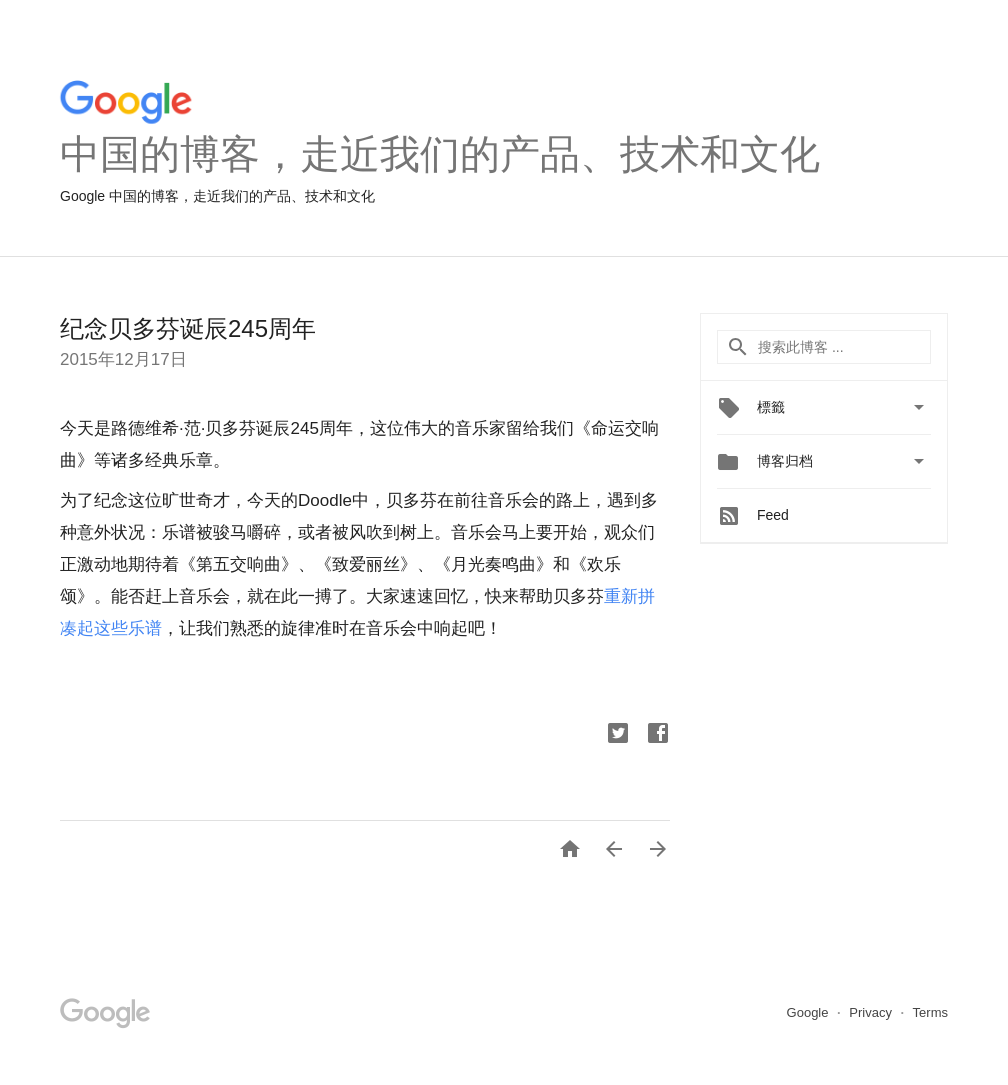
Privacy (872, 1012)
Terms (930, 1012)
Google (810, 1012)
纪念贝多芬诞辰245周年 (188, 328)
